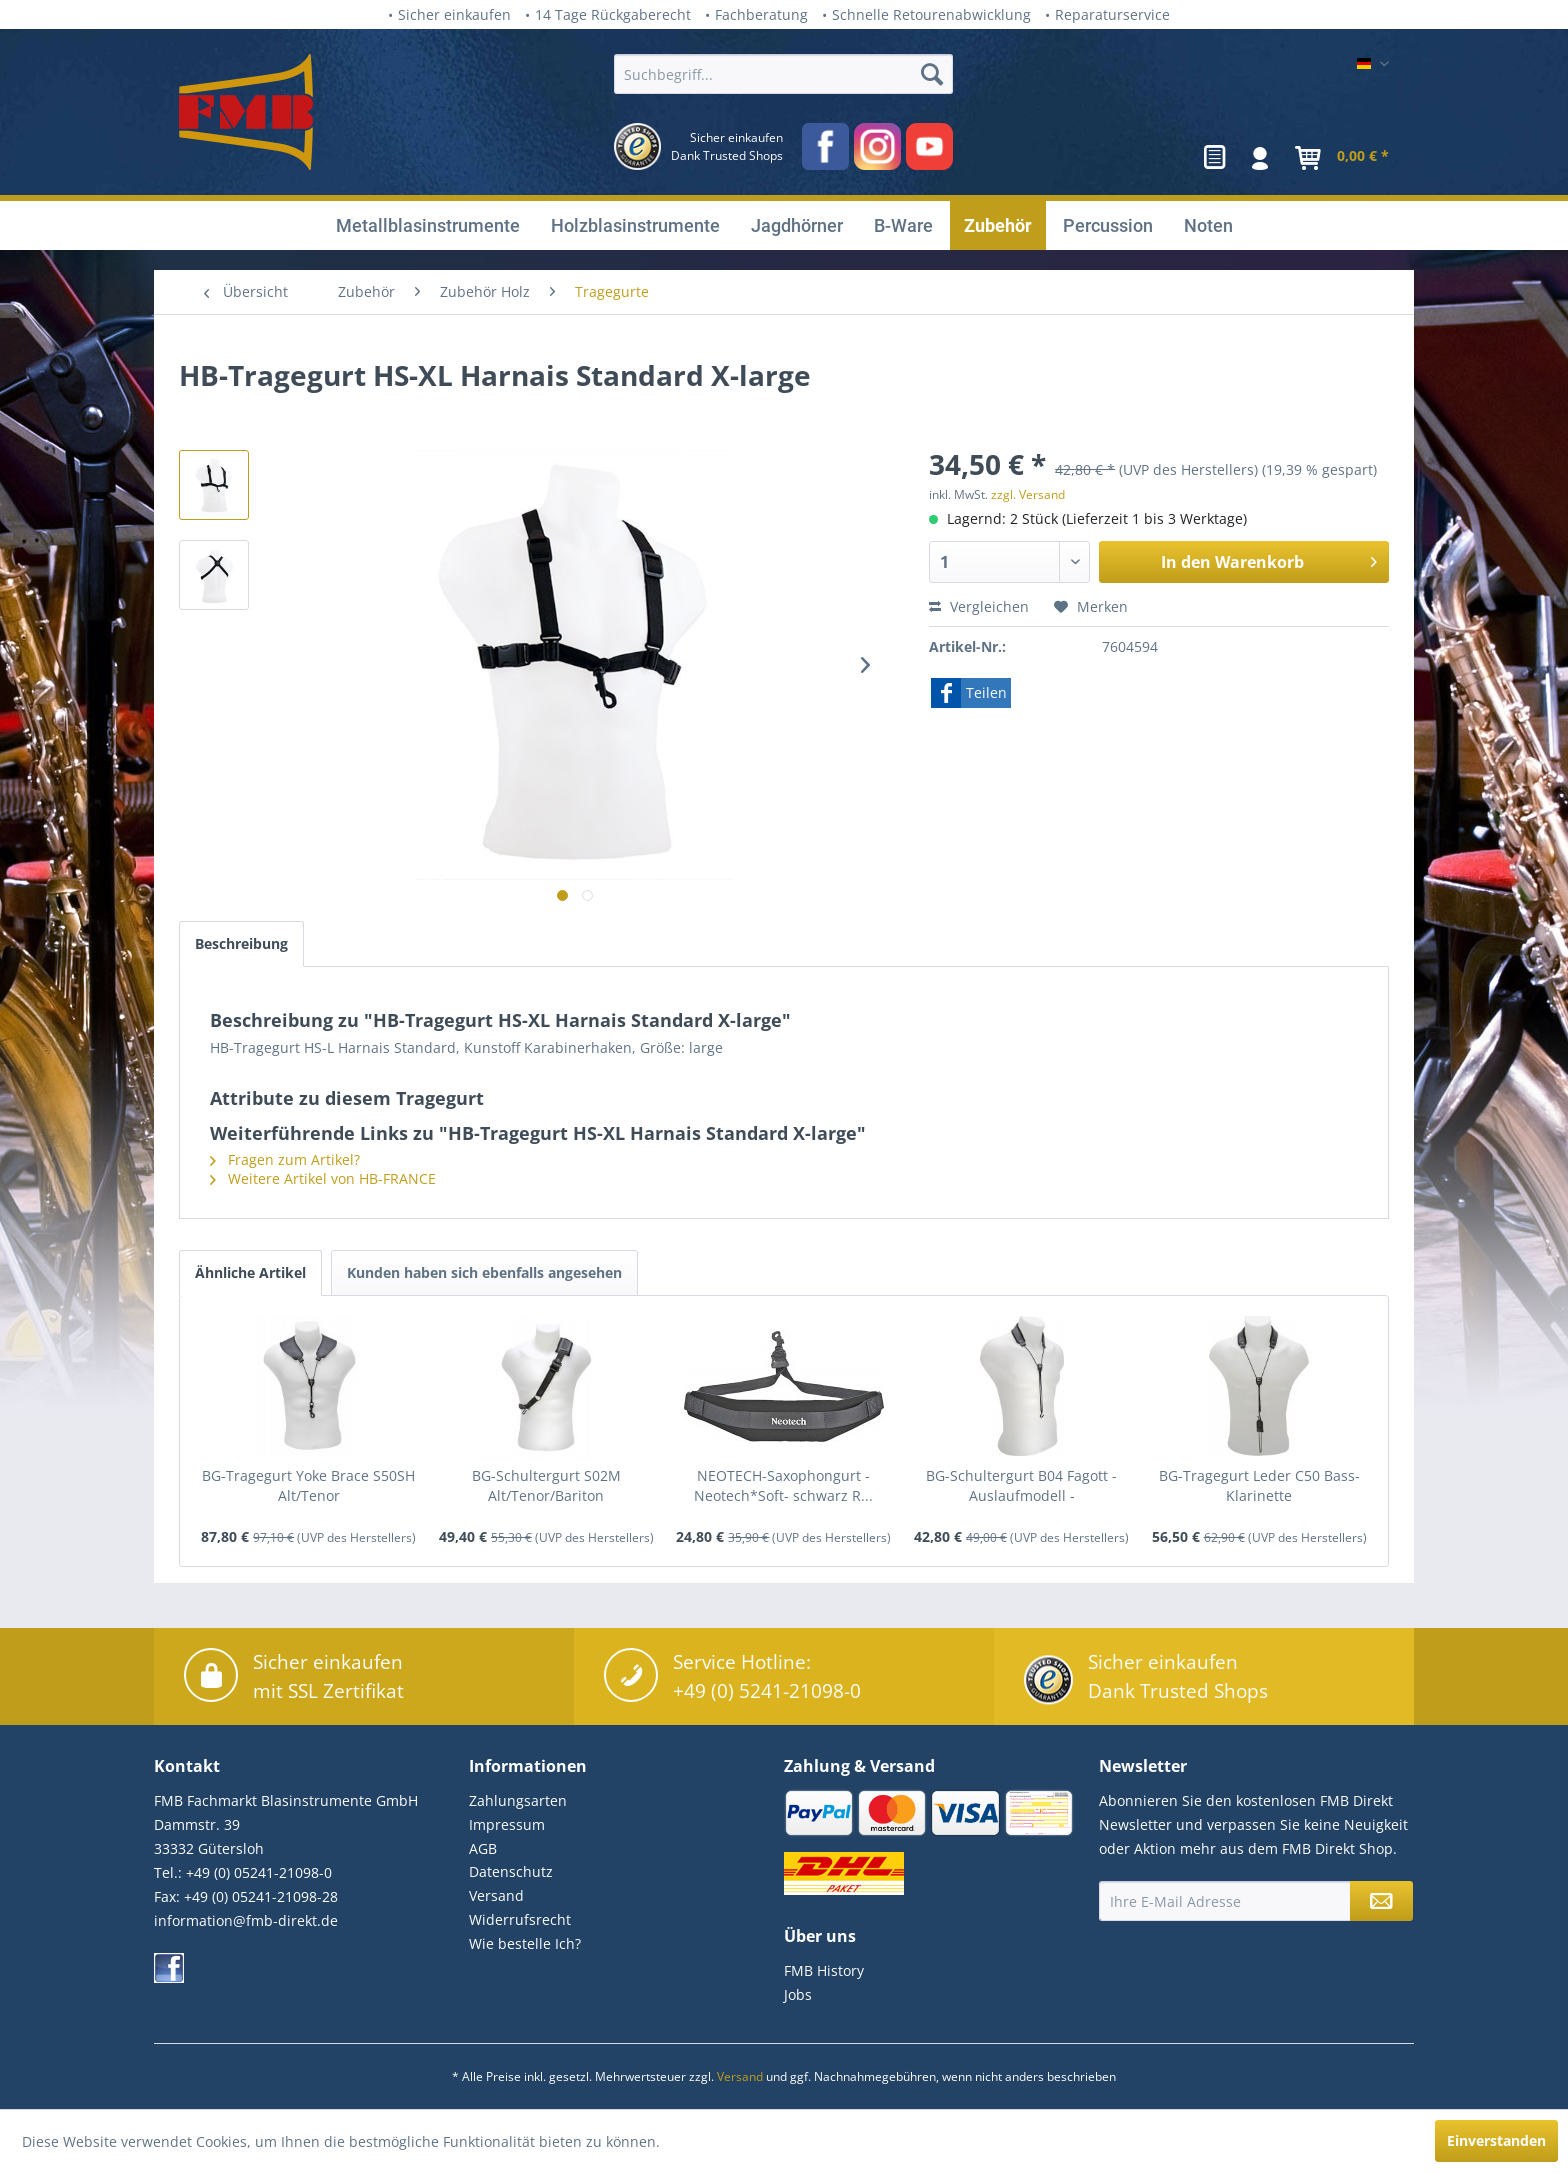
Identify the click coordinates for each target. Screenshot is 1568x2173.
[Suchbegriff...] (783, 74)
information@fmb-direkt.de (246, 1920)
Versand (496, 1895)
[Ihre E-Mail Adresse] (1225, 1901)
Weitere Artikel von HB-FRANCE (323, 1178)
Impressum (507, 1824)
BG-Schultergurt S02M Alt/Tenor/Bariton (546, 1485)
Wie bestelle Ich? (525, 1943)
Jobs (798, 1994)
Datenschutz (511, 1871)
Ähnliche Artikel (250, 1272)
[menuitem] (783, 119)
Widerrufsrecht (520, 1919)
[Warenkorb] (1338, 158)
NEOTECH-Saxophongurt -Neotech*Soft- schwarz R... (783, 1485)
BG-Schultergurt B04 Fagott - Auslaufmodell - (1021, 1485)
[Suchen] (932, 74)
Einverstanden (1496, 2140)
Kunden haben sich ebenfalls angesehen (484, 1272)
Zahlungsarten (518, 1800)
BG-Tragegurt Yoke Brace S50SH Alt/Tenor (308, 1485)
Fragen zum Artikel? (285, 1159)
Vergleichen (979, 606)
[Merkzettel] (1214, 158)
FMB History (824, 1970)
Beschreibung (241, 943)
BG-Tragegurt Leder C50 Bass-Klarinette (1259, 1485)
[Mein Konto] (1261, 158)
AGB (483, 1848)
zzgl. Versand (1028, 494)
